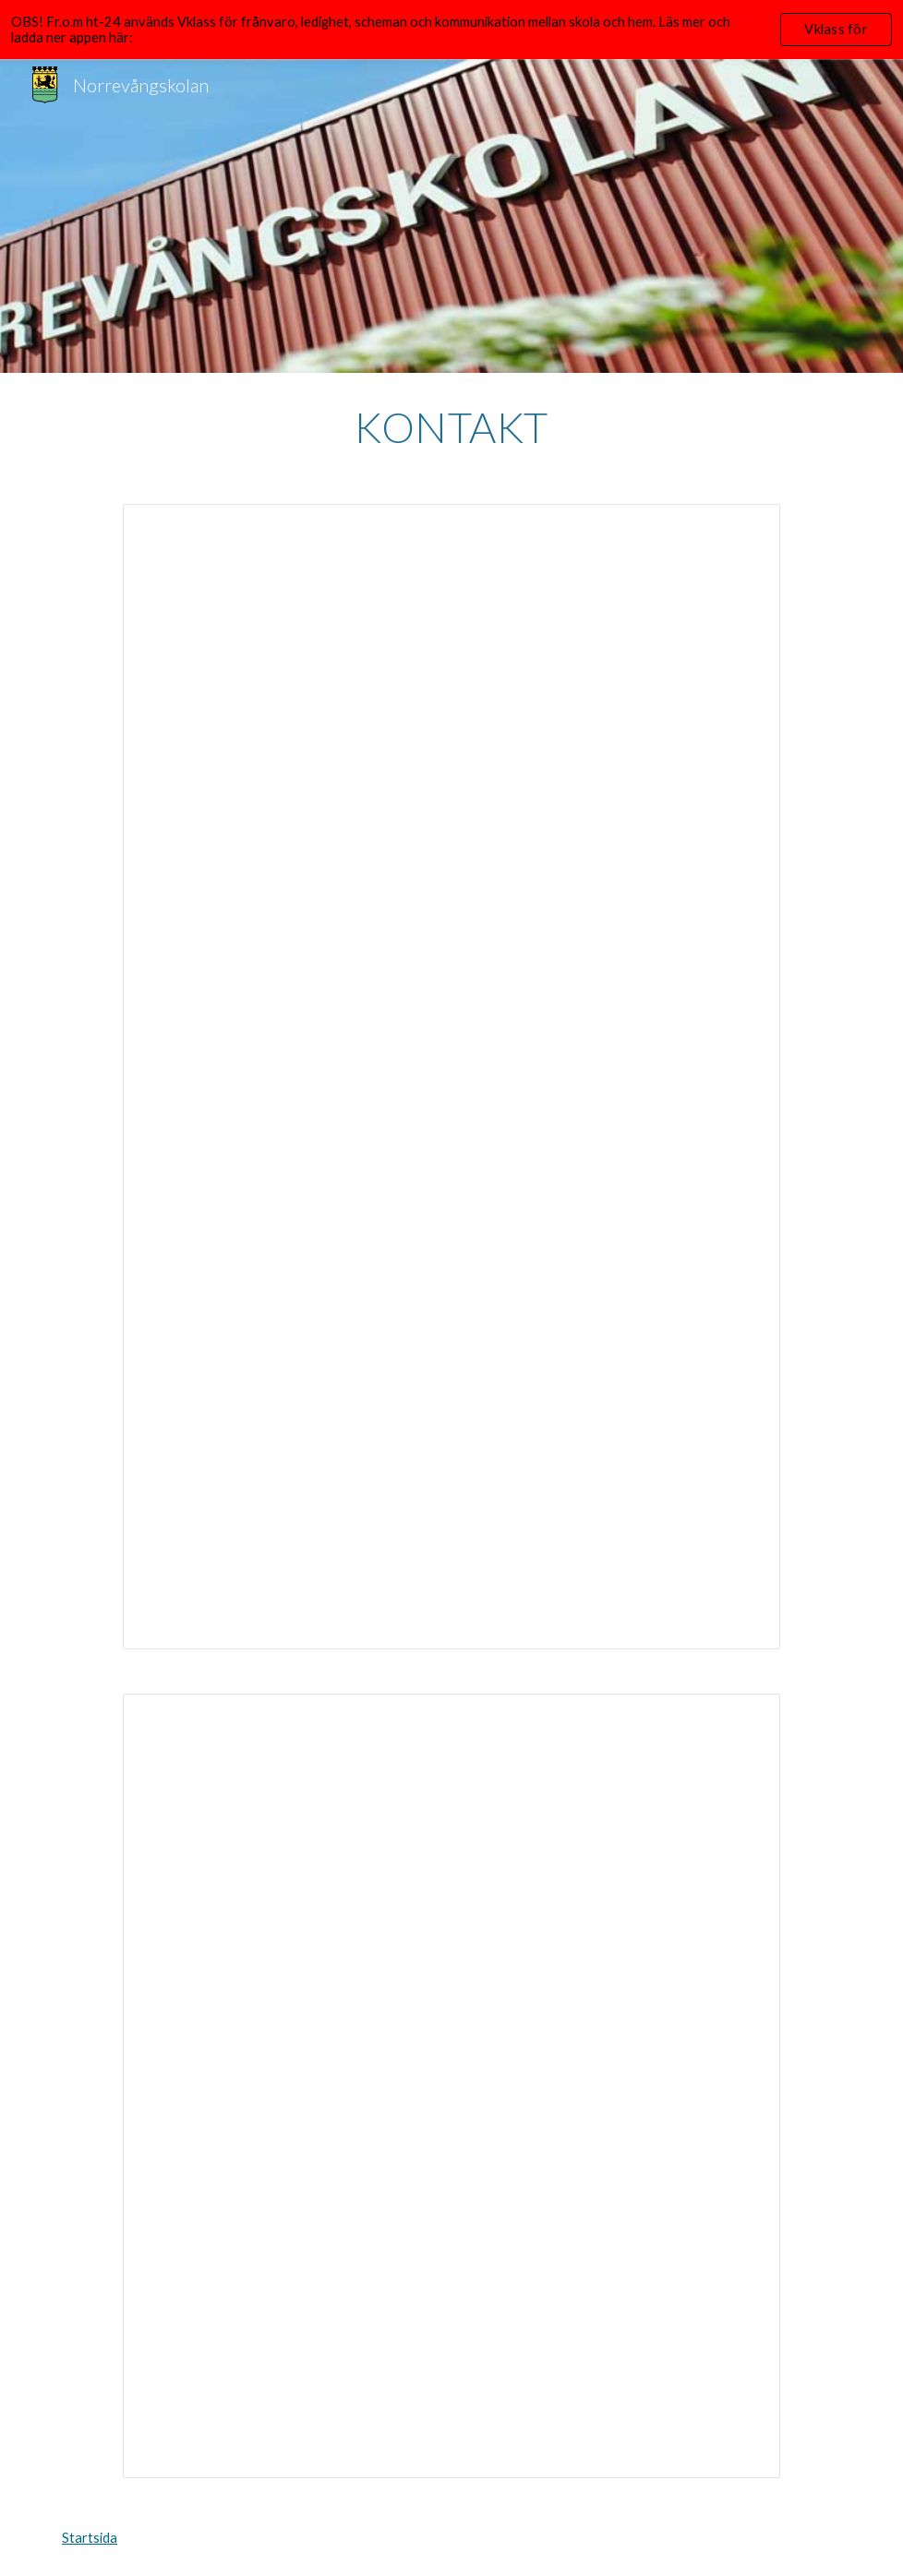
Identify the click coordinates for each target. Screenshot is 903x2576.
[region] (451, 29)
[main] (451, 427)
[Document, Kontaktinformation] (452, 1076)
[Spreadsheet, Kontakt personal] (452, 2086)
